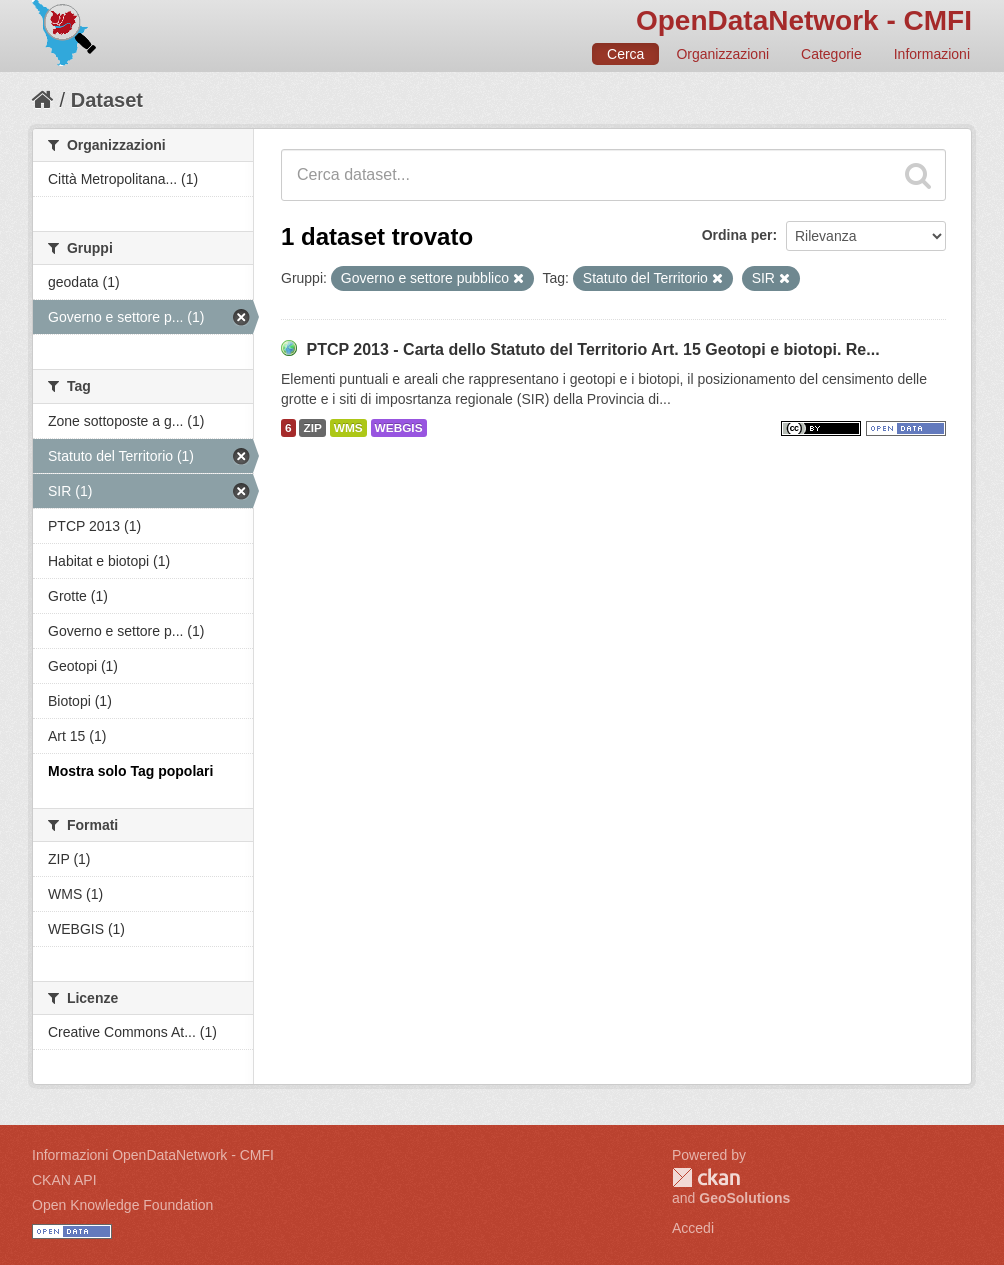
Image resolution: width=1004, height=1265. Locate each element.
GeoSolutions (744, 1198)
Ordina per (737, 235)
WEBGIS (399, 428)
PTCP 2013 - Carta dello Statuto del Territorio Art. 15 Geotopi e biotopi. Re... (592, 349)
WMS (348, 428)
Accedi (693, 1228)
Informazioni (932, 54)
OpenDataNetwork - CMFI (804, 20)
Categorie (831, 54)
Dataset (107, 100)
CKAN (706, 1177)
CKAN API (64, 1180)
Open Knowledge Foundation (122, 1205)
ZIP (312, 428)
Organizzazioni (722, 54)
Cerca (625, 54)
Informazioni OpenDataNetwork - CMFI (153, 1155)
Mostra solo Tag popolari (130, 771)
